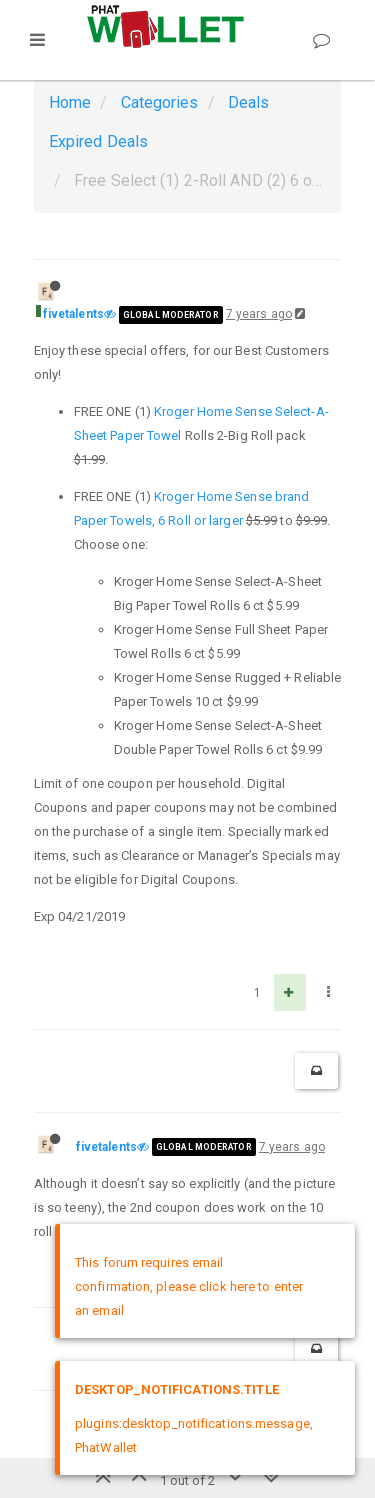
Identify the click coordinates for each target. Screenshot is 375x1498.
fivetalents (73, 314)
